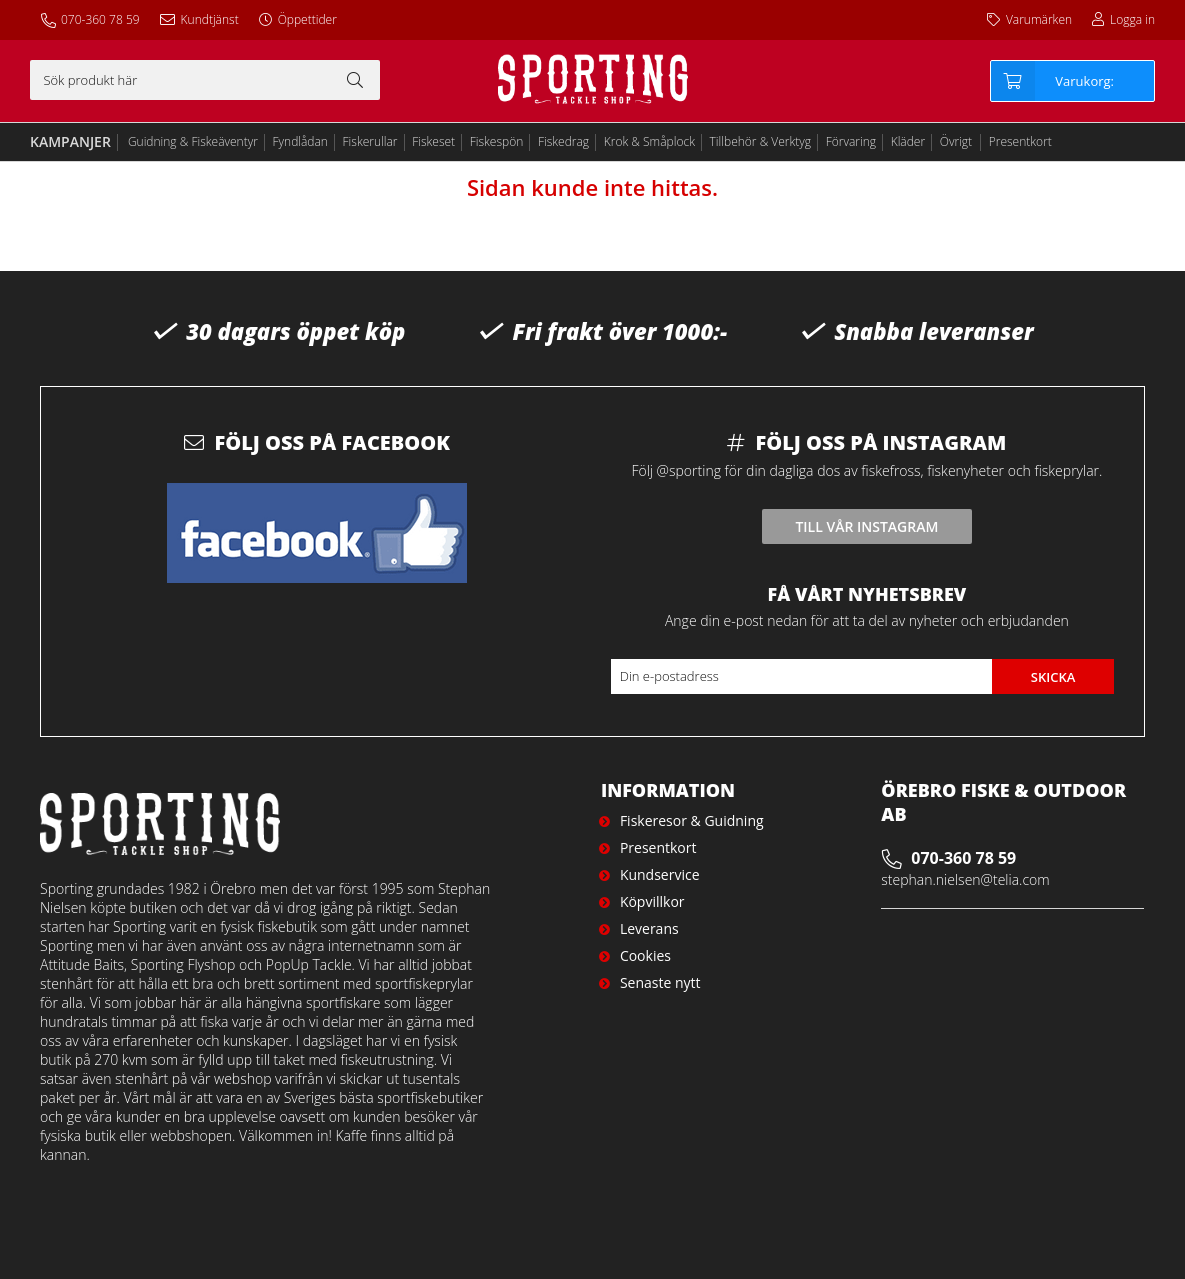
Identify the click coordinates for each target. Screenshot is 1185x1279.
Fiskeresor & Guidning (692, 820)
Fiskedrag (563, 141)
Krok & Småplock (649, 141)
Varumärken (1039, 19)
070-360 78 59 (100, 19)
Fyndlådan (300, 141)
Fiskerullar (370, 141)
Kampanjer (70, 141)
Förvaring (851, 141)
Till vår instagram (866, 526)
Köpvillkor (652, 901)
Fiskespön (497, 141)
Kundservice (660, 874)
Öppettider (307, 19)
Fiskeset (433, 141)
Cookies (645, 955)
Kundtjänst (210, 19)
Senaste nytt (660, 982)
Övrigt (956, 141)
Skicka (1053, 677)
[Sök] (205, 80)
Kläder (908, 141)
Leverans (649, 928)
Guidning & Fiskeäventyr (193, 141)
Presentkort (1020, 141)
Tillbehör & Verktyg (761, 141)
